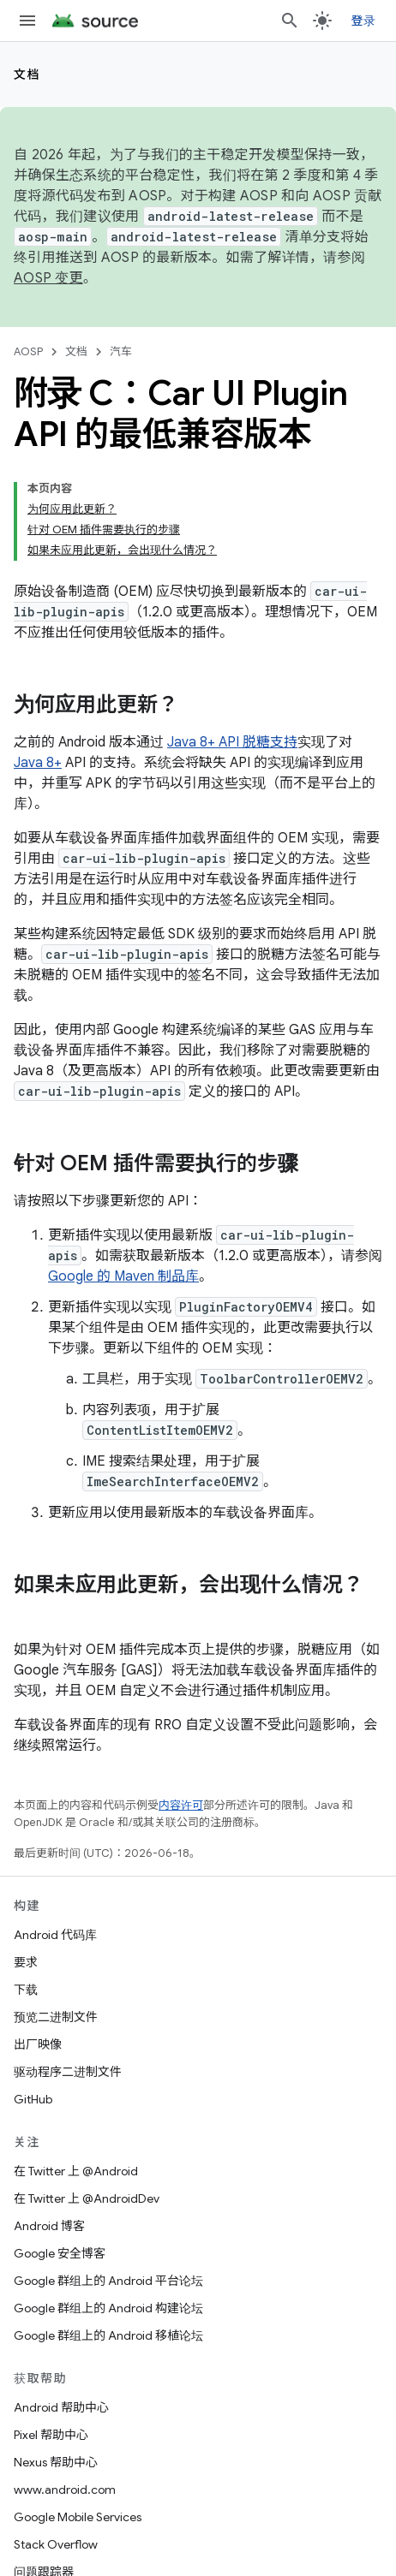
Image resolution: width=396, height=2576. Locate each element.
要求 (26, 1962)
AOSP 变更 (48, 278)
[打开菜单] (27, 20)
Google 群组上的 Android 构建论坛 (108, 2308)
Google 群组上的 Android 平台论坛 (108, 2280)
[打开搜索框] (289, 20)
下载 (26, 1989)
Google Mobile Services (77, 2517)
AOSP (28, 351)
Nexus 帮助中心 (56, 2462)
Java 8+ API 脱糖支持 (232, 742)
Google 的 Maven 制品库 (123, 1276)
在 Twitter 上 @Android (76, 2171)
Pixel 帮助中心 (51, 2434)
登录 (363, 20)
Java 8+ (38, 762)
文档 (27, 74)
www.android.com (65, 2489)
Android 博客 (49, 2226)
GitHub (33, 2099)
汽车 (121, 351)
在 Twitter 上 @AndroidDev (86, 2198)
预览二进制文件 (56, 2017)
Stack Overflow (56, 2544)
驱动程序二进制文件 (68, 2071)
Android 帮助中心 (61, 2407)
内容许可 (181, 1805)
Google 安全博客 (59, 2253)
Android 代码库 (55, 1934)
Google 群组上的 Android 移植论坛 (108, 2335)
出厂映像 (38, 2044)
